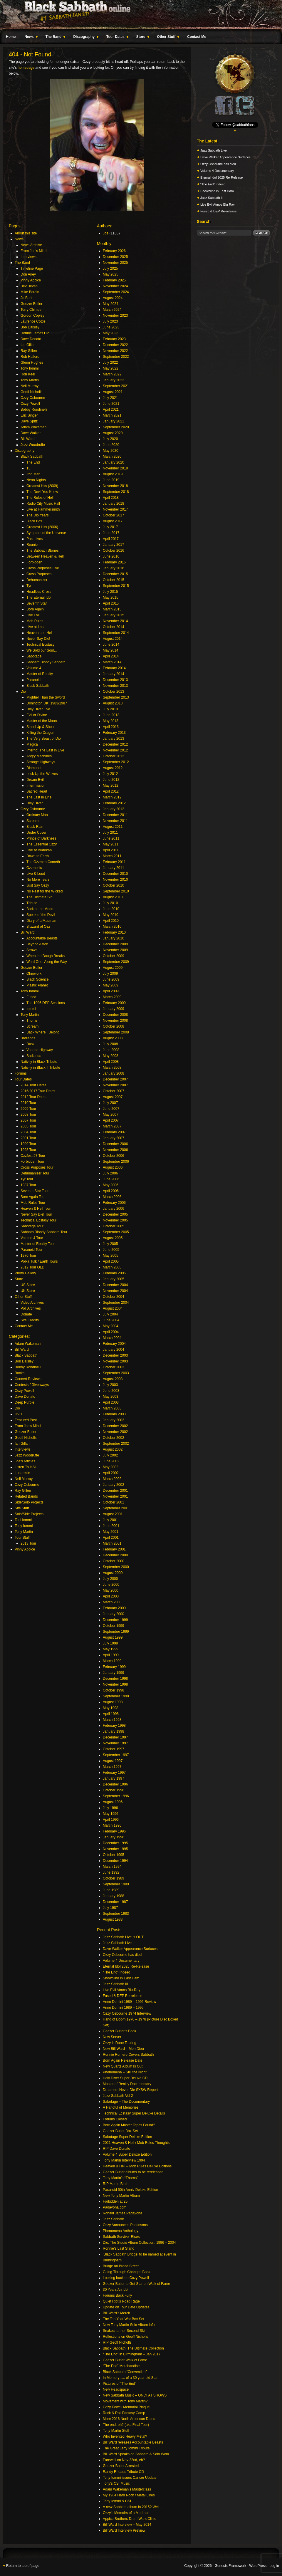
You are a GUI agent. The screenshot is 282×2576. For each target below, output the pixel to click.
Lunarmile (22, 1473)
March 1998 (112, 1720)
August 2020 (112, 433)
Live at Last (35, 627)
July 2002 (110, 1455)
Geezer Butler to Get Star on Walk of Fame (136, 2284)
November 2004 (115, 1291)
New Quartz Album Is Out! (123, 2066)
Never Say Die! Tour (36, 1214)
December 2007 (115, 1079)
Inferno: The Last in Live (45, 750)
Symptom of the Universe (46, 533)
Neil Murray (29, 386)
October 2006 (113, 1156)
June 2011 (111, 838)
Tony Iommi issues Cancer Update (130, 2478)
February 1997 (114, 1773)
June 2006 (111, 1179)
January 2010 (113, 938)
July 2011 (110, 832)
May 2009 (110, 985)
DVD (18, 1414)
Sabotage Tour (32, 1226)
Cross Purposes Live (42, 568)
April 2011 (111, 850)
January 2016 (113, 568)
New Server (112, 2037)
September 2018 (116, 492)
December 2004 (115, 1285)
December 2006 (115, 1144)
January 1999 (113, 1673)
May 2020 (110, 451)
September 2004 (116, 1302)
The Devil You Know (42, 492)
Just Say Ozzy (37, 885)
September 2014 (116, 633)
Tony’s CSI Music (116, 2483)
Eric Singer (29, 415)
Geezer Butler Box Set (120, 2131)
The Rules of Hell (39, 498)
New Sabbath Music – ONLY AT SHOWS (135, 2395)
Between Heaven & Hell (45, 556)
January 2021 (113, 421)
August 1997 (112, 1761)
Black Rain (34, 827)
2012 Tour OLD (32, 1267)
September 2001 (116, 1508)
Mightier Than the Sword (45, 697)
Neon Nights (36, 480)
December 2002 (115, 1426)
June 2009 (111, 979)
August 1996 (112, 1802)
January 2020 (113, 462)
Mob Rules (34, 621)
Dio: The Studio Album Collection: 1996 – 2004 (139, 2243)
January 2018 (113, 503)
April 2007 (111, 1120)
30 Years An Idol (115, 2290)
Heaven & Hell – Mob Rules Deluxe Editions (137, 2166)
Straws (31, 950)
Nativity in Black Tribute (39, 1062)
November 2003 (115, 1361)
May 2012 (110, 785)
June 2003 (111, 1391)
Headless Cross (38, 592)
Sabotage (33, 656)
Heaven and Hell (39, 633)
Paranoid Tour (32, 1250)
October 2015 (113, 580)
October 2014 (113, 627)
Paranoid (33, 680)
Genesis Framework (230, 2566)
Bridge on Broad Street (121, 2266)
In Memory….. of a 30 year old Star (130, 2378)
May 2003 (110, 1396)
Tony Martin (30, 380)
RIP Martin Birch (115, 2184)
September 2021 (116, 386)
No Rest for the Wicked (44, 891)
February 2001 (114, 1549)
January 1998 (113, 1731)
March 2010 (112, 926)
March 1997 (112, 1767)
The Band (54, 38)
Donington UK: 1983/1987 (46, 703)
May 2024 (110, 304)
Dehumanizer (36, 580)
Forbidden (34, 562)
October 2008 (113, 1026)
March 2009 (112, 997)
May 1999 (110, 1649)
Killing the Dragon (40, 733)
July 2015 (110, 592)
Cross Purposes (38, 574)
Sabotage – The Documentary (126, 2102)
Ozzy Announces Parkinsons (125, 2225)
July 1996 (110, 1808)
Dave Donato (31, 339)
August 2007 (112, 1097)
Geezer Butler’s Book (119, 2031)
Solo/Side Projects (29, 1514)
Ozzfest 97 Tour (33, 1156)
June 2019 (111, 480)
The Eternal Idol (38, 597)
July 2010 (110, 903)
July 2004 (110, 1314)
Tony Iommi (29, 368)
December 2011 (115, 815)
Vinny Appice (31, 280)
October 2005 (113, 1226)
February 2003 (114, 1414)
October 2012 (113, 756)
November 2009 (115, 950)
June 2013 (111, 715)
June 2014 (111, 644)
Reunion (33, 545)
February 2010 (114, 932)
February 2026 (114, 251)
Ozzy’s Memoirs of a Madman (126, 2513)
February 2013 (114, 733)
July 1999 (110, 1643)
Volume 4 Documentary (121, 1961)
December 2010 (115, 874)
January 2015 (113, 615)
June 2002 (111, 1461)
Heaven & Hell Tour (36, 1208)
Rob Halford (30, 357)
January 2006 (113, 1208)
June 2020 (111, 445)
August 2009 (112, 968)
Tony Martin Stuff (116, 2431)
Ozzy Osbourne (33, 398)
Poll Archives (31, 1308)
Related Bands (26, 1496)
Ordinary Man (37, 815)
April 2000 (111, 1596)
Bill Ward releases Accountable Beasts (133, 2442)
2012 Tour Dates (33, 1097)
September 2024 (116, 292)
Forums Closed (115, 2119)
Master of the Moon (41, 721)
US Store (28, 1285)
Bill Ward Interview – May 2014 (127, 2525)
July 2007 (110, 1103)
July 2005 (110, 1244)
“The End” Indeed (116, 1972)
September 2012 (116, 762)
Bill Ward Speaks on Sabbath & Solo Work (136, 2454)
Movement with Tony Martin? (125, 2401)
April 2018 (111, 498)
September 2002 (116, 1443)
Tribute (31, 903)
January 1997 (113, 1778)
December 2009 (115, 944)
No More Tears (37, 879)
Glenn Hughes (32, 362)
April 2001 (111, 1537)
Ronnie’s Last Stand (118, 2248)
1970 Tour (28, 1255)
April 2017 (111, 539)
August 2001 (112, 1514)
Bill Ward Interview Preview (124, 2530)
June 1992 (111, 1872)
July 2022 (110, 362)
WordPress (257, 2566)
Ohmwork (33, 973)
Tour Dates (116, 38)
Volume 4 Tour (32, 1238)
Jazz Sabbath (113, 2219)
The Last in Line (38, 797)
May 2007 (110, 1114)
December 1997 (115, 1737)
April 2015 (111, 603)
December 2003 (115, 1355)
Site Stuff (22, 1508)
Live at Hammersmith (43, 509)
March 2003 (112, 1408)
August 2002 (112, 1449)
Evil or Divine (36, 715)
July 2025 (110, 268)
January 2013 (113, 738)
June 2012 (111, 780)
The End (33, 462)
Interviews (28, 257)
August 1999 (112, 1637)
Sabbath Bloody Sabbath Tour (44, 1232)
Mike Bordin (30, 292)
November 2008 (115, 1020)
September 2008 (116, 1032)
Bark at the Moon (39, 909)
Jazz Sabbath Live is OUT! (124, 1937)
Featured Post (26, 1420)
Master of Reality (39, 674)
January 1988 (113, 1896)
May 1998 (110, 1708)
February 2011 (114, 862)
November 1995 (115, 1849)
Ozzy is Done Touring (119, 2043)
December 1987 (115, 1902)
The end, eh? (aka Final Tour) (126, 2425)
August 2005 (112, 1238)
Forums (21, 1073)
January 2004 (113, 1349)
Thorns (31, 1020)
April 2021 (111, 409)
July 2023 (110, 321)
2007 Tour (28, 1120)
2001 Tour (28, 1138)
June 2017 (111, 533)
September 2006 (116, 1161)
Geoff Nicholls (31, 392)
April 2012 (111, 791)
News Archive (31, 245)
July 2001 (110, 1520)
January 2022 (113, 380)
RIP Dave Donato (116, 2149)
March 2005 (112, 1267)
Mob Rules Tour (33, 1203)
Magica (32, 744)
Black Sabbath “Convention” (125, 2372)
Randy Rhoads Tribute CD (123, 2472)
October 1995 (113, 1855)
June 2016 (111, 556)
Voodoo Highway (39, 1050)
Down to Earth (37, 856)
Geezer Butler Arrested (121, 2466)
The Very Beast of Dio (43, 738)
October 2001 (113, 1502)
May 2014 (110, 650)
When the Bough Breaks (45, 956)
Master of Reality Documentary (127, 2084)
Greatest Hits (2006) (42, 527)
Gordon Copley (32, 315)
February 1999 (114, 1667)
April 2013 (111, 727)
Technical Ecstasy (40, 644)
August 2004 (112, 1308)
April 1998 (111, 1714)
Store (141, 38)
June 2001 (111, 1526)
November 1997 (115, 1743)
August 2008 (112, 1038)
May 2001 (110, 1532)
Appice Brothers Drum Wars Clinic (129, 2519)
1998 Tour (28, 1150)
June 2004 (111, 1320)
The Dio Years (37, 515)
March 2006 (112, 1197)
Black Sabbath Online (138, 14)
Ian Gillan (28, 345)
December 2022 (115, 345)
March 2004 (112, 1338)
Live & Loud (35, 874)
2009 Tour (28, 1109)
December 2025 (115, 257)
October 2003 (113, 1367)
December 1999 (115, 1620)
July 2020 (110, 439)
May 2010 (110, 915)
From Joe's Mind (28, 1426)
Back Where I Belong (43, 1032)
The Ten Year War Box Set (123, 2319)
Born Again (35, 609)
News (29, 38)
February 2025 (114, 280)
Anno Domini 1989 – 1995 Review (129, 2002)
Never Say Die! (38, 639)
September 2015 (116, 586)
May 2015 (110, 597)
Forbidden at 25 (115, 2201)
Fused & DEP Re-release (122, 1996)
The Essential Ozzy (41, 844)
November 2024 (115, 286)
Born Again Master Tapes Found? (129, 2125)
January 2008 (113, 1073)
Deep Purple (24, 1402)
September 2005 (116, 1232)
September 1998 (116, 1696)
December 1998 (115, 1679)
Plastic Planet (37, 985)
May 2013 (110, 721)
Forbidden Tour (32, 1161)
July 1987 (110, 1908)
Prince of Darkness (41, 838)
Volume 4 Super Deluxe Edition (127, 2154)
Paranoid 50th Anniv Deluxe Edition (130, 2190)
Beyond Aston (37, 944)
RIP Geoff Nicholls (117, 2342)
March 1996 (112, 1825)
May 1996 (110, 1814)
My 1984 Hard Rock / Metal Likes (129, 2495)
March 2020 (112, 456)
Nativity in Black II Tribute (40, 1067)
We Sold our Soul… (41, 650)
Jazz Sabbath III (115, 1984)
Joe (105, 233)
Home (11, 37)
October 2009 (113, 956)
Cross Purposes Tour (37, 1167)
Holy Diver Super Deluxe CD (125, 2078)
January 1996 (113, 1837)
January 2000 (113, 1614)
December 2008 (115, 1015)
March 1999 (112, 1661)
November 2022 (115, 351)
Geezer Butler (31, 304)
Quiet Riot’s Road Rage (121, 2301)
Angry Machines (39, 756)
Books (19, 1373)
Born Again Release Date (122, 2060)
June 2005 (111, 1250)
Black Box (34, 521)
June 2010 (111, 909)
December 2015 (115, 574)
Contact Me (196, 37)
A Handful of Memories (120, 2107)
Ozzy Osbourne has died (122, 1955)
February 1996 (114, 1831)
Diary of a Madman (41, 921)
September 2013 (116, 697)
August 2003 (112, 1379)
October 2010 (113, 885)
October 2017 (113, 515)
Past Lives (34, 539)
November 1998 (115, 1684)
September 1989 (116, 1884)
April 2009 (111, 991)
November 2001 (115, 1496)
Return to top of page (22, 2566)
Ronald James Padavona (122, 2213)
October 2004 (113, 1297)
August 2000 (112, 1573)
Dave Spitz (29, 421)
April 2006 (111, 1191)
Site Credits (30, 1320)
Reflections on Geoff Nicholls (125, 2337)
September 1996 (116, 1796)
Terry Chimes (31, 310)
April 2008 (111, 1062)
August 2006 (112, 1167)
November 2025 (115, 263)
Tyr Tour (27, 1179)
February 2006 (114, 1203)
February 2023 (114, 339)
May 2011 (110, 844)
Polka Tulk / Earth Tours (39, 1261)
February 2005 (114, 1273)
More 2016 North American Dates (129, 2419)
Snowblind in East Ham (121, 1978)
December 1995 (115, 1843)
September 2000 (116, 1567)
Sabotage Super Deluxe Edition (127, 2137)
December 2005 (115, 1214)
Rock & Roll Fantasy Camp (124, 2413)
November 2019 (115, 468)
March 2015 (112, 609)
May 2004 (110, 1326)
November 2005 (115, 1220)
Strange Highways (40, 762)
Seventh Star (36, 603)
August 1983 (112, 1919)
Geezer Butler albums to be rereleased (133, 2172)
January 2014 (113, 674)
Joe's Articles (25, 1461)
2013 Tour (28, 1543)
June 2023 (111, 327)
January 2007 (113, 1138)
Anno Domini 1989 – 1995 (123, 2008)
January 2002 (113, 1485)
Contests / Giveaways (32, 1385)
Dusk (30, 1044)
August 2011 (112, 827)
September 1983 (116, 1914)
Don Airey (28, 274)
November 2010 (115, 879)
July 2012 (110, 774)
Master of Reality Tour (38, 1244)
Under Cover (36, 832)
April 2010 (111, 921)
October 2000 (113, 1561)
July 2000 (110, 1579)
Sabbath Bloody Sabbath (46, 662)
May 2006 (110, 1185)
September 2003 (116, 1373)
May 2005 (110, 1255)
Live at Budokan (39, 850)
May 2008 (110, 1056)
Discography (84, 38)
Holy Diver (34, 803)
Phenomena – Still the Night (125, 2072)
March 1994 (112, 1867)
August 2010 (112, 897)
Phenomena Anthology (120, 2231)
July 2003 (110, 1385)
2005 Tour (28, 1126)
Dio (23, 691)
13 (28, 468)
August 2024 (112, 298)
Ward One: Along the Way (46, 962)
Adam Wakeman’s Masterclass (127, 2489)
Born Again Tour (33, 1197)
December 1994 (115, 1861)
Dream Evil (35, 780)
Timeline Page (32, 268)
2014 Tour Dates (33, 1085)
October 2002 (113, 1438)
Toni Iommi (23, 1520)
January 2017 (113, 545)
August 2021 (112, 392)
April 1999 (111, 1655)
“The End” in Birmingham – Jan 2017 (131, 2354)
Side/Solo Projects (29, 1502)
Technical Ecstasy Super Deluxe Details (134, 2113)
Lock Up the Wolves (42, 774)
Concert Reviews (28, 1379)
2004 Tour (28, 1132)
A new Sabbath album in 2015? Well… (133, 2507)
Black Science (37, 979)
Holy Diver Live (38, 709)
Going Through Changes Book (126, 2272)
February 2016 (114, 562)
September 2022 (116, 357)
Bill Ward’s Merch (116, 2313)
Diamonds (34, 768)
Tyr (28, 586)
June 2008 (111, 1050)
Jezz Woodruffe (33, 445)
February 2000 (114, 1608)
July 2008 (110, 1044)
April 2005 (111, 1261)
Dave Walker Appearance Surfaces (130, 1949)
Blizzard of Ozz (38, 926)
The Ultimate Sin (39, 897)
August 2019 (112, 474)
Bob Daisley (30, 327)
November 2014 (115, 621)
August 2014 (112, 639)
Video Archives (32, 1302)
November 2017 (115, 509)
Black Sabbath (32, 456)
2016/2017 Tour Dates (38, 1091)
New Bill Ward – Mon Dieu (123, 2049)
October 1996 (113, 1790)
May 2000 (110, 1590)
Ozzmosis (34, 868)
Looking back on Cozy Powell (126, 2278)
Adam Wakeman (33, 427)
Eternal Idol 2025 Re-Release (126, 1966)
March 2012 (112, 797)
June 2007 (111, 1109)
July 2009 (110, 973)
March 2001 (112, 1543)
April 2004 (111, 1332)
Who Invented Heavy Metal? (125, 2436)
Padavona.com (114, 2207)
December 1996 (115, 1784)
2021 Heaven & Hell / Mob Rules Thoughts (136, 2143)
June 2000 (111, 1584)
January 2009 (113, 1009)
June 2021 (111, 404)
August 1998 (112, 1702)
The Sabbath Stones (42, 550)
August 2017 (112, 521)
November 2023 (115, 315)
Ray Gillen (29, 351)
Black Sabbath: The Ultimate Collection (133, 2348)
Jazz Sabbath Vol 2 (118, 2096)
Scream (32, 821)
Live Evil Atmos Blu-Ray (121, 1990)
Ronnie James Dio (35, 333)
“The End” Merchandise (121, 2366)
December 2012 (115, 744)
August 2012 (112, 768)
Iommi (31, 1009)
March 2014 (112, 662)
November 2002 (115, 1432)
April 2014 (111, 656)
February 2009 (114, 1003)
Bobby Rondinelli (34, 409)
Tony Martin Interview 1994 (124, 2160)
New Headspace (116, 2389)
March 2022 (112, 374)
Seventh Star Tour (35, 1191)
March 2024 (112, 310)
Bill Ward (28, 439)
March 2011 (112, 856)
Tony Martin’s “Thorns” (120, 2178)
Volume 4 (33, 668)
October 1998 (113, 1690)
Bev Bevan (29, 286)
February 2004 (114, 1344)
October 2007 (113, 1091)
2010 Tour (28, 1103)
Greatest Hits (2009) (42, 486)
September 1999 (116, 1631)
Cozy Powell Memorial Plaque (126, 2407)
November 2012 (115, 750)
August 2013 (112, 703)
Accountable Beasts (42, 938)
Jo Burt (26, 298)
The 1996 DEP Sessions (45, 1003)
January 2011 (113, 868)
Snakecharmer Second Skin (125, 2331)
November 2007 (115, 1085)
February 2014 (114, 668)
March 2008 (112, 1067)
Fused (31, 997)
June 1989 (111, 1890)
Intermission (36, 785)
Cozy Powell (30, 404)
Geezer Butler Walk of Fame (125, 2360)
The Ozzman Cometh (43, 862)
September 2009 (116, 962)
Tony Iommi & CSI (117, 2501)
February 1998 (114, 1726)
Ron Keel (28, 374)
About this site (26, 233)
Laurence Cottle (33, 321)
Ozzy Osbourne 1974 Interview (127, 2013)
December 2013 (115, 680)
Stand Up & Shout (40, 727)
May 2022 (110, 368)
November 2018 (115, 486)
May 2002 (110, 1467)
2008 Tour (28, 1114)
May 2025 (110, 274)
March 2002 (112, 1479)
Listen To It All (25, 1467)
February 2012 (114, 803)
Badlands (28, 1038)
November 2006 (115, 1150)
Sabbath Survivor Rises (121, 2237)
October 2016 (113, 550)
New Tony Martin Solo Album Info (129, 2325)
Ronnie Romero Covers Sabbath (128, 2055)
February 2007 (114, 1132)
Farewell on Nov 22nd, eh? (124, 2460)
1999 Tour (28, 1144)
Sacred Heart (36, 791)
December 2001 (115, 1490)
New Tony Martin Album (121, 2196)
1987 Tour (28, 1185)
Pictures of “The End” (119, 2384)
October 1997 (113, 1749)
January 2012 (113, 809)
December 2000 (115, 1555)
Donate (26, 1314)
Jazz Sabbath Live (117, 1943)
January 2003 (113, 1420)
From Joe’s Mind (33, 251)
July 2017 (110, 527)
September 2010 (116, 891)
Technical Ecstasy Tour (38, 1220)
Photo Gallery (25, 1273)
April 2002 (111, 1473)
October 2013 (113, 691)
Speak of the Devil (40, 915)
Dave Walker (31, 433)
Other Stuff (167, 38)
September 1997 (116, 1755)
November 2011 (115, 821)
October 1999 (113, 1626)
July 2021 (110, 398)
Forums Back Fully (117, 2295)
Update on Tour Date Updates (126, 2307)
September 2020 (116, 427)
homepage (26, 68)
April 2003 (111, 1402)
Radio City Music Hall (43, 503)
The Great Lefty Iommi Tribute (126, 2448)
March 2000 (112, 1602)
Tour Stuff (22, 1537)
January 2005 (113, 1279)
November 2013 (115, 686)
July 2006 (110, 1173)
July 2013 (110, 709)
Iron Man (33, 474)
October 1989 (113, 1878)
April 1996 (111, 1820)
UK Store (28, 1291)
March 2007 (112, 1126)
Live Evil (33, 615)
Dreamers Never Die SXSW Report (130, 2090)
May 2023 (110, 333)
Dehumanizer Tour (35, 1173)
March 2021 (112, 415)
